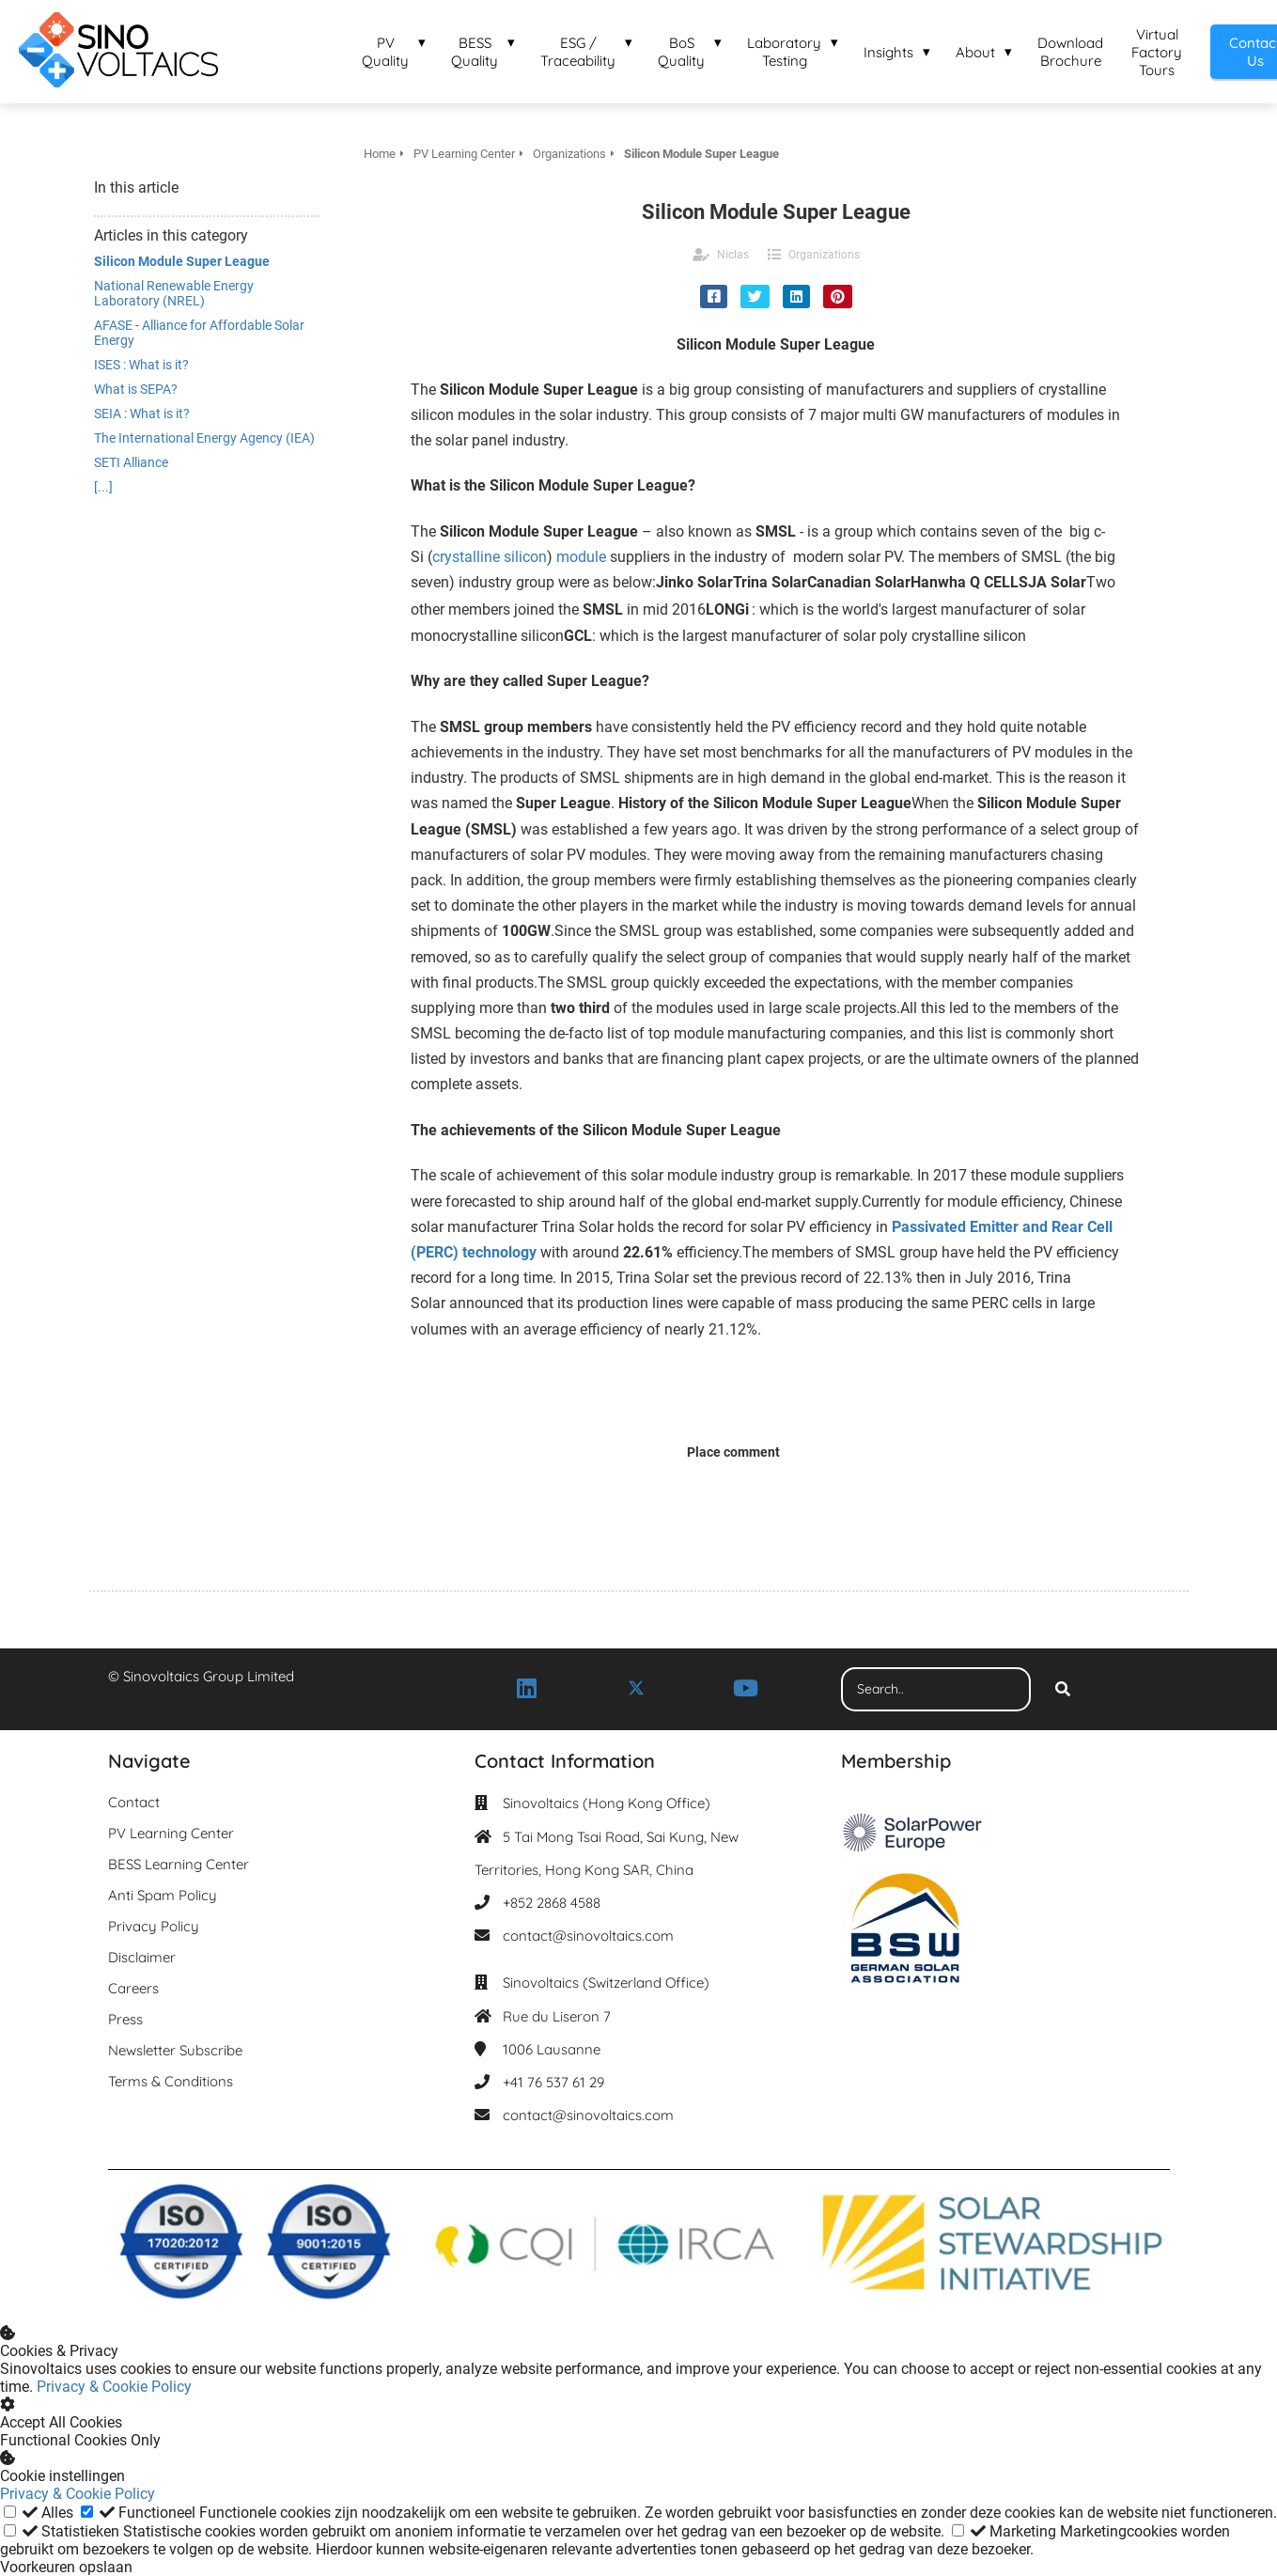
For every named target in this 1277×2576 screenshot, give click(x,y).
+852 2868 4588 (551, 1903)
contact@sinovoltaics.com (588, 1935)
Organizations (824, 254)
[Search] (1063, 1689)
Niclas (733, 254)
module (581, 557)
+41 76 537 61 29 (553, 2082)
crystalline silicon (489, 557)
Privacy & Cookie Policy (114, 2387)
